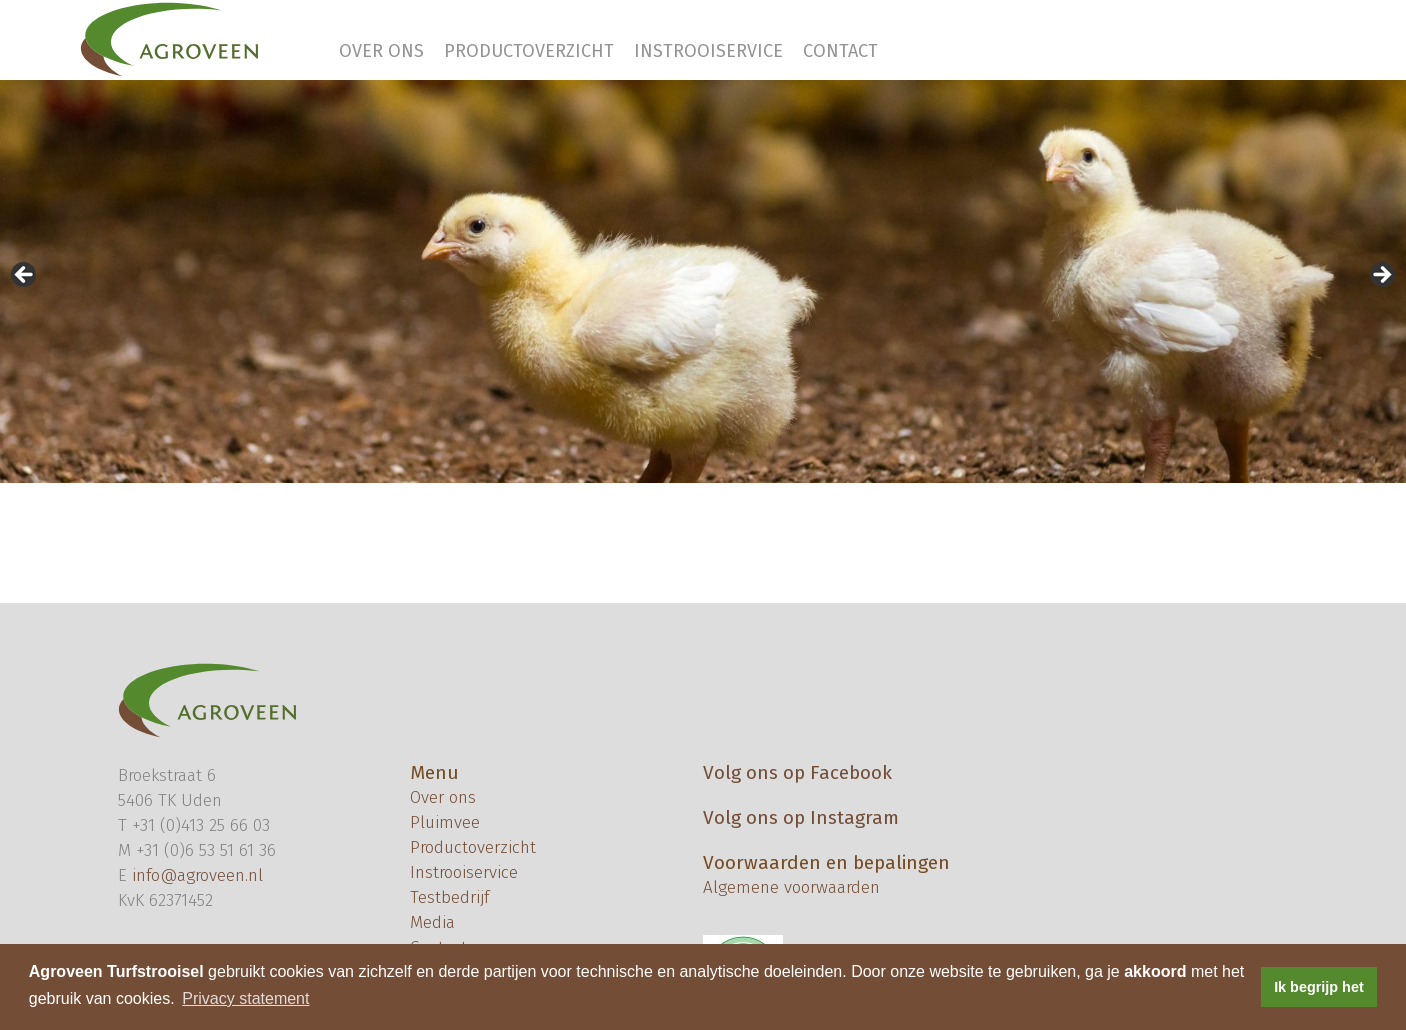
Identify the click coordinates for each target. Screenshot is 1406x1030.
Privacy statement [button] (245, 998)
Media (432, 922)
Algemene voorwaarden (791, 887)
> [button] (1381, 276)
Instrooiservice (708, 51)
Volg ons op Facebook (797, 772)
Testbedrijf (449, 897)
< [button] (25, 276)
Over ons (381, 51)
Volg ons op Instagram (801, 817)
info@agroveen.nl (197, 875)
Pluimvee (445, 822)
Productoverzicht (529, 51)
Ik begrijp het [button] (1319, 987)
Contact (840, 51)
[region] (703, 281)
